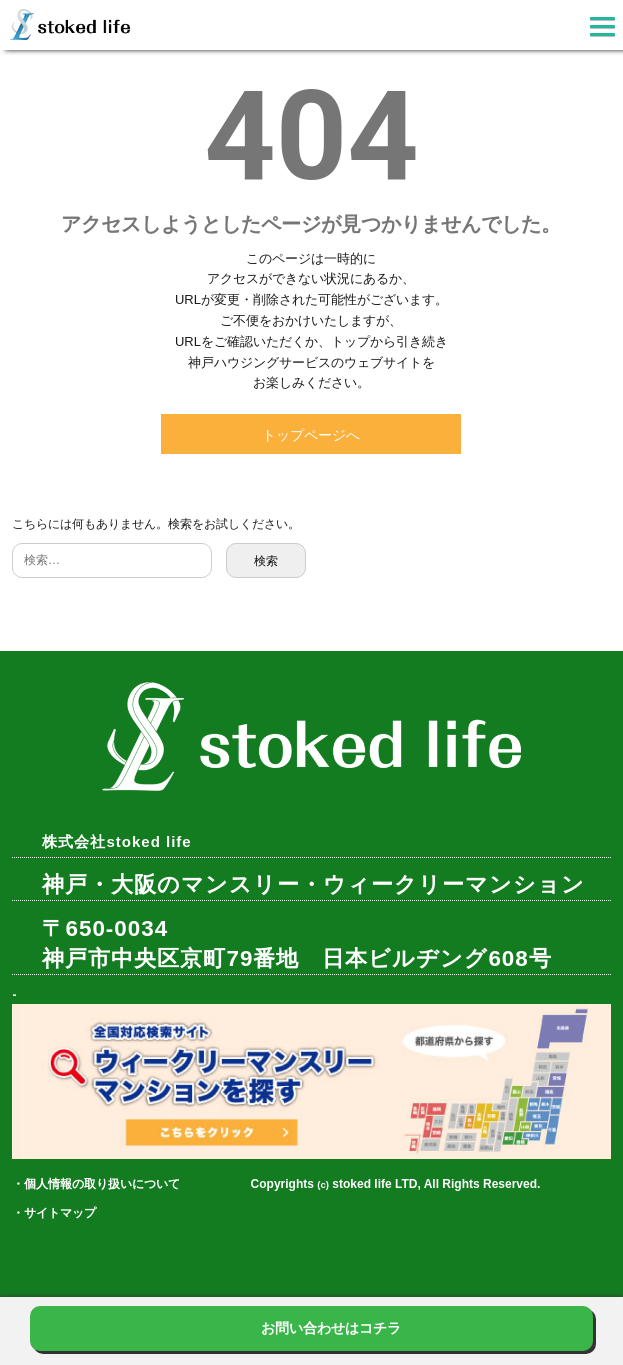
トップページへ (311, 435)
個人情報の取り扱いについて (102, 1184)
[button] (602, 29)
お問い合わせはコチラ (331, 1328)
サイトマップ (60, 1213)
